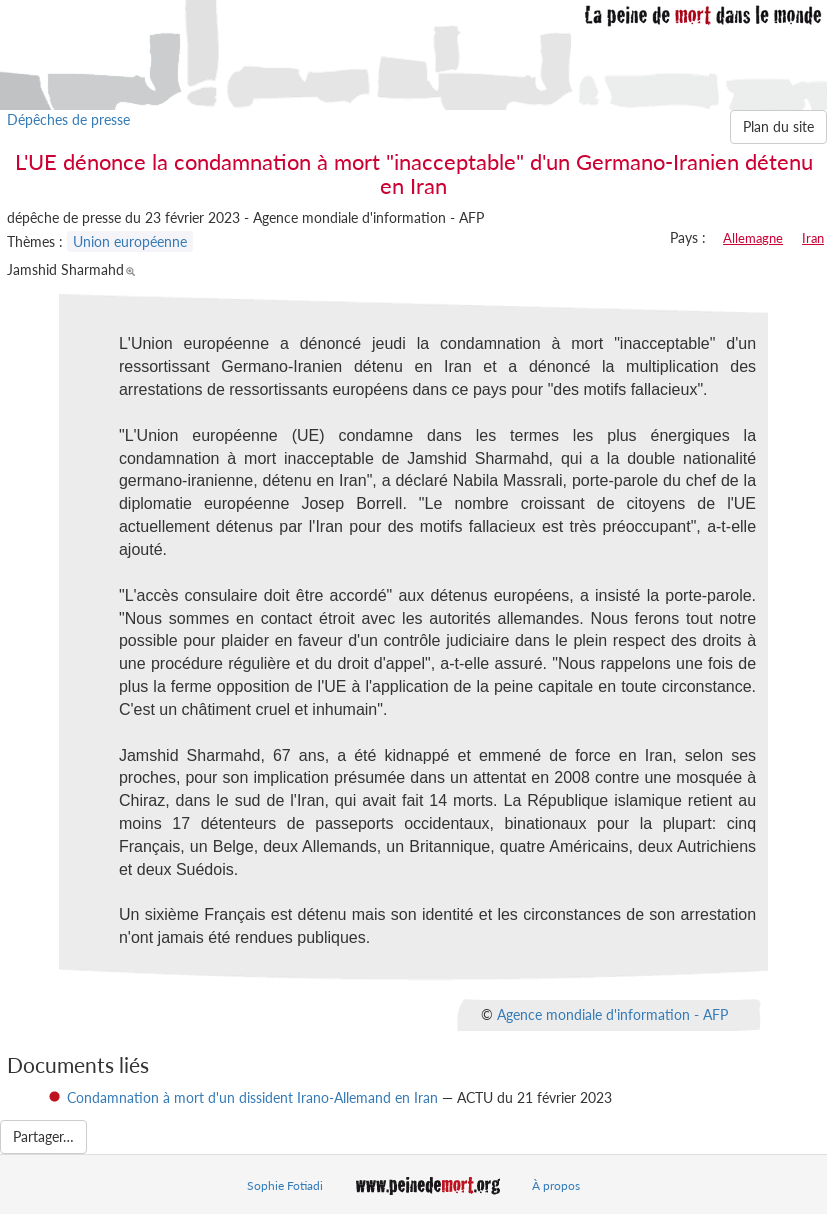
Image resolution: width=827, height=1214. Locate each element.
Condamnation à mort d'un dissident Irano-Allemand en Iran (252, 1097)
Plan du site (778, 126)
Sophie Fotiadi (285, 1185)
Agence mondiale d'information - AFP (612, 1014)
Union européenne (130, 241)
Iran (813, 238)
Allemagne (753, 238)
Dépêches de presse (68, 119)
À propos (556, 1185)
